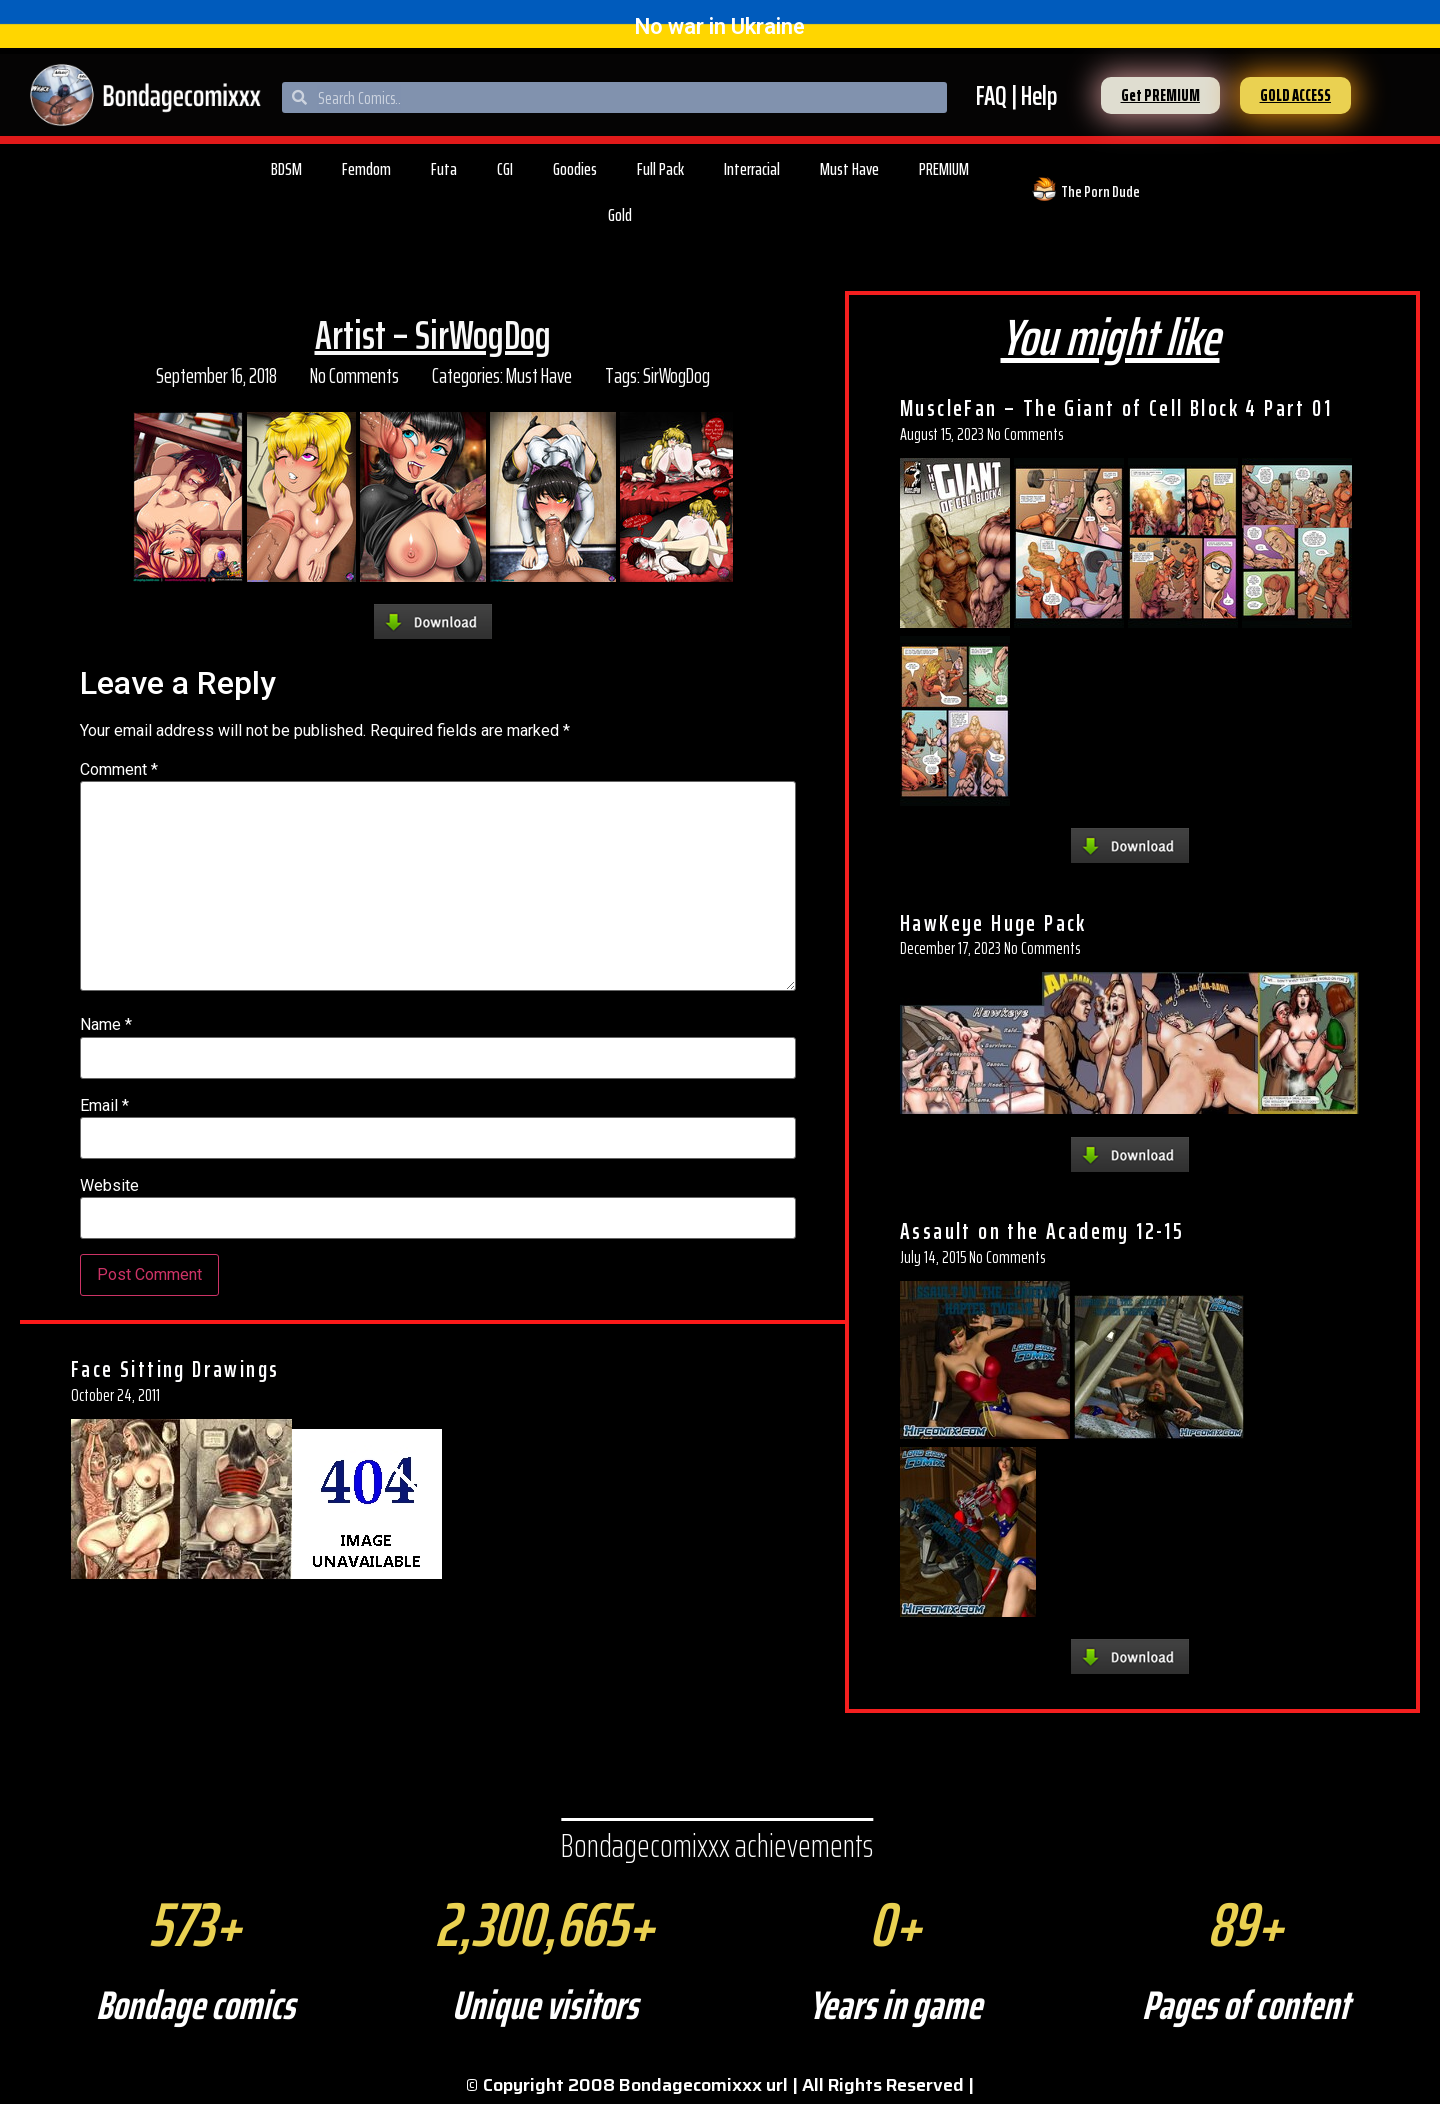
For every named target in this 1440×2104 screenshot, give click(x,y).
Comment (119, 770)
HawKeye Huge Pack (993, 923)
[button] (1160, 95)
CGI (505, 169)
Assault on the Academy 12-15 (1042, 1231)
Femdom (366, 169)
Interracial (752, 169)
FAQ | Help (1016, 95)
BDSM (286, 169)
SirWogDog (676, 375)
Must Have (849, 169)
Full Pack (660, 169)
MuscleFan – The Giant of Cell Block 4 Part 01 (1116, 408)
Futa (444, 169)
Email (104, 1106)
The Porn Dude (1100, 191)
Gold (620, 215)
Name (106, 1025)
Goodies (575, 169)
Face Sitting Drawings (175, 1369)
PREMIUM (944, 169)
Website (109, 1186)
